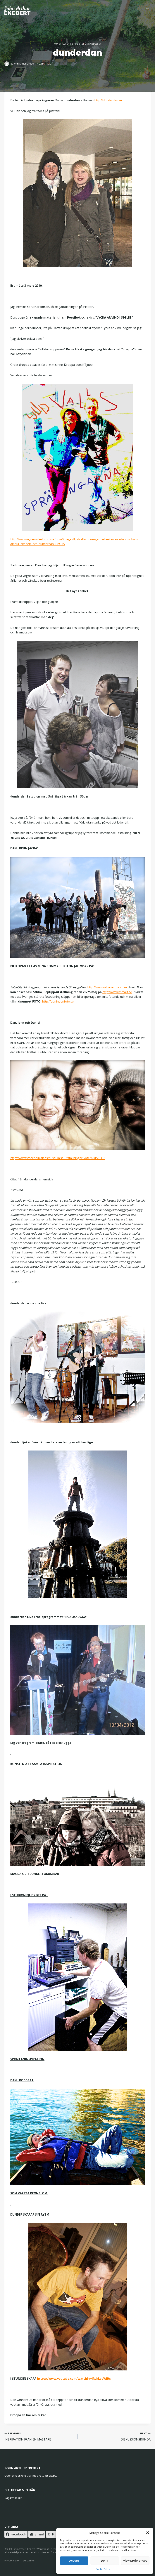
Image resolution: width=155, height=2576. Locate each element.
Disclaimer (29, 2560)
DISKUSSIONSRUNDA (115, 2436)
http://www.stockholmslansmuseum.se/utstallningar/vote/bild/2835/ (57, 1158)
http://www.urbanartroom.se (107, 987)
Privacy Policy (12, 2560)
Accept (74, 2561)
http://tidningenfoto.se (58, 1001)
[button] (147, 2533)
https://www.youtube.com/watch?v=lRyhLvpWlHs (74, 2379)
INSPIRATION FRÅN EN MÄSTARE (39, 2436)
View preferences (135, 2561)
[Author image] (6, 63)
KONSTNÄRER (61, 43)
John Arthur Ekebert (24, 63)
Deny (104, 2561)
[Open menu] (147, 9)
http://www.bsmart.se (117, 992)
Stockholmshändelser (86, 43)
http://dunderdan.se (108, 100)
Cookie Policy (103, 2569)
